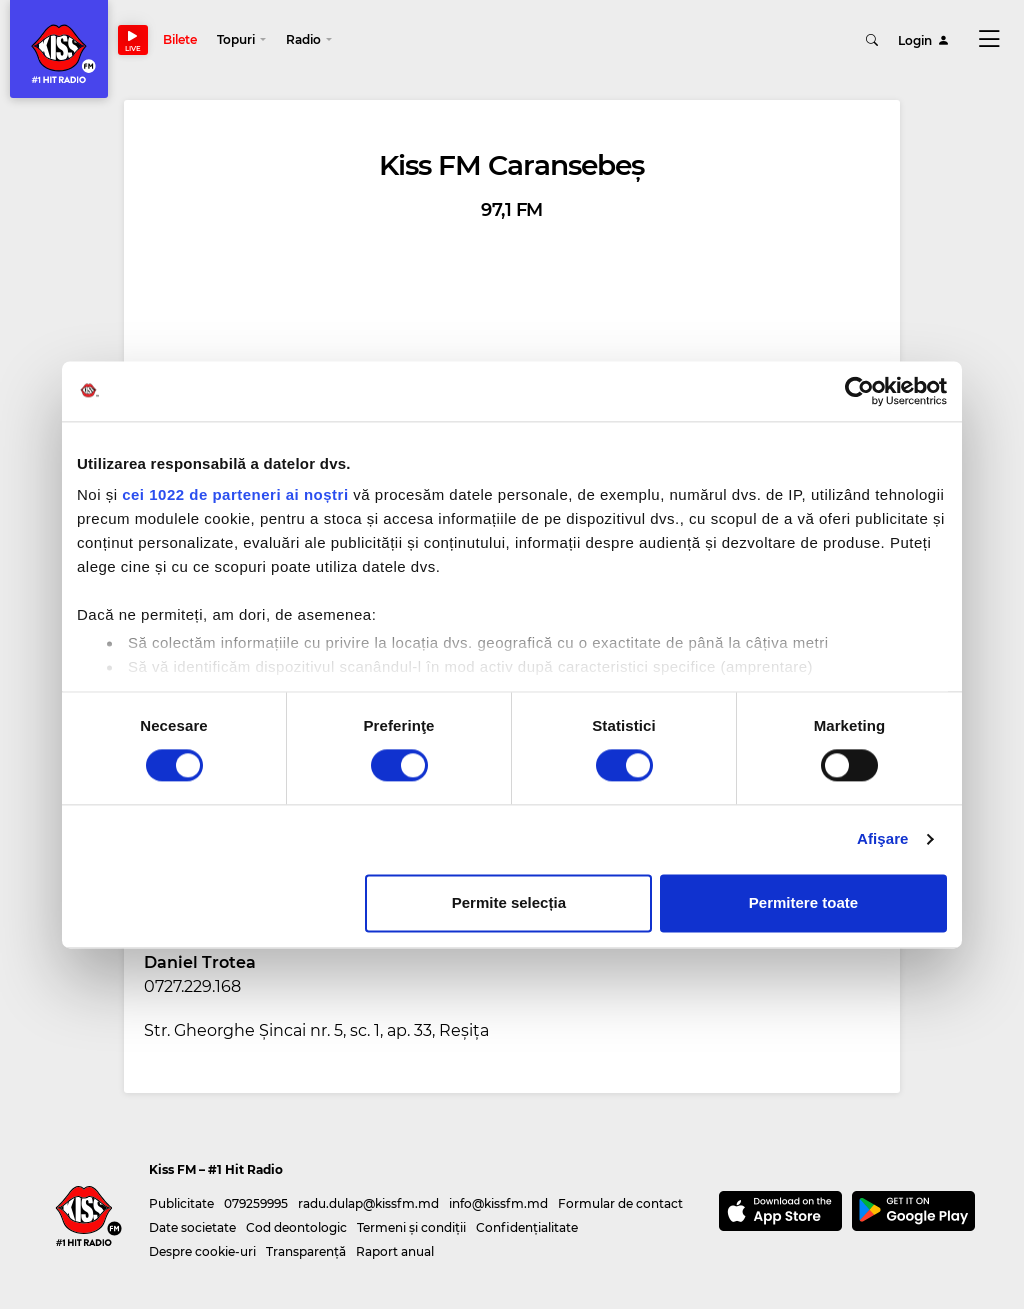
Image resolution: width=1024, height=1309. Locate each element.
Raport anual (395, 1251)
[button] (241, 40)
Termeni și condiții (411, 1227)
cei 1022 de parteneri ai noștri (235, 494)
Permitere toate (803, 902)
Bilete (180, 39)
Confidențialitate (527, 1227)
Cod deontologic (296, 1227)
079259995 (256, 1203)
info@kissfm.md (498, 1203)
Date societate (192, 1227)
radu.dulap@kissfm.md (368, 1203)
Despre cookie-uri (202, 1251)
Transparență (306, 1251)
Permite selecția (509, 902)
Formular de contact (620, 1203)
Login (923, 39)
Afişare (883, 839)
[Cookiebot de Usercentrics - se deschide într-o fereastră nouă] (859, 391)
